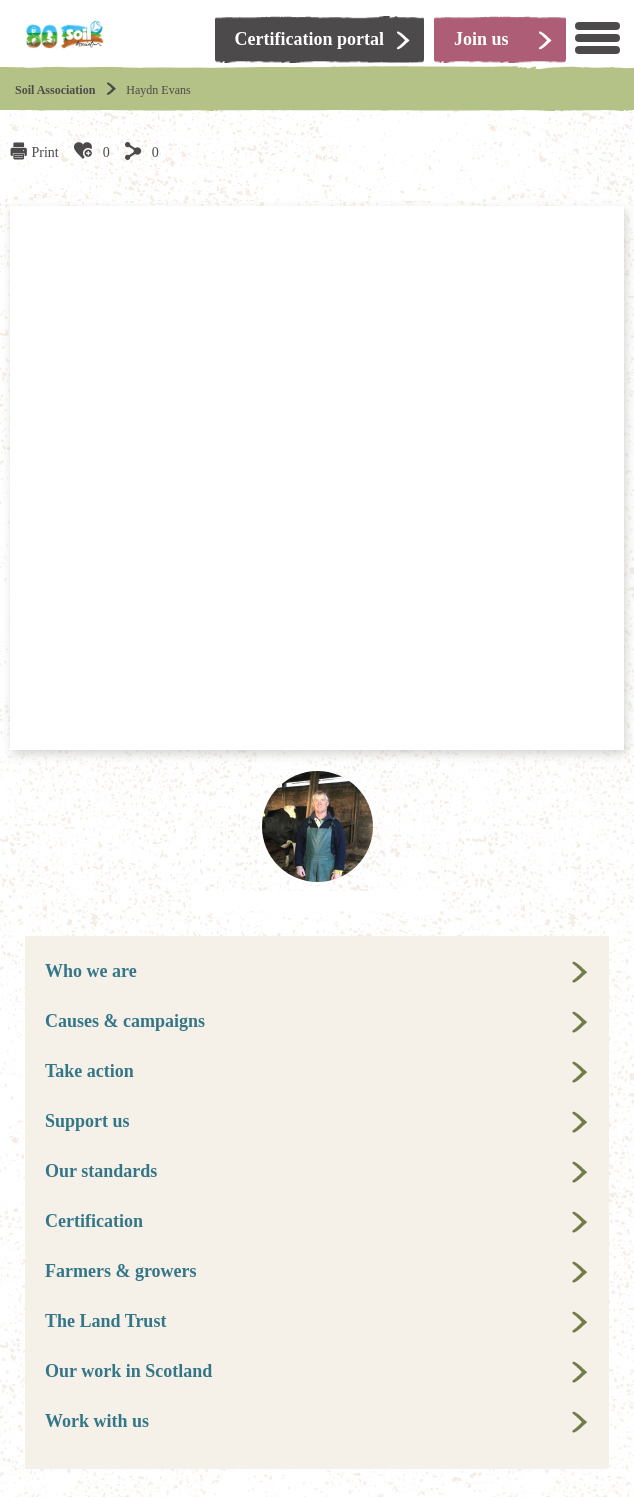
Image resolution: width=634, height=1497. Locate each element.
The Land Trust (105, 1321)
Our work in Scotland (128, 1371)
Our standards (101, 1171)
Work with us (97, 1421)
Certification (94, 1221)
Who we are (91, 971)
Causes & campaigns (125, 1021)
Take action (89, 1071)
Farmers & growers (121, 1271)
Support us (87, 1121)
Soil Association (55, 90)
